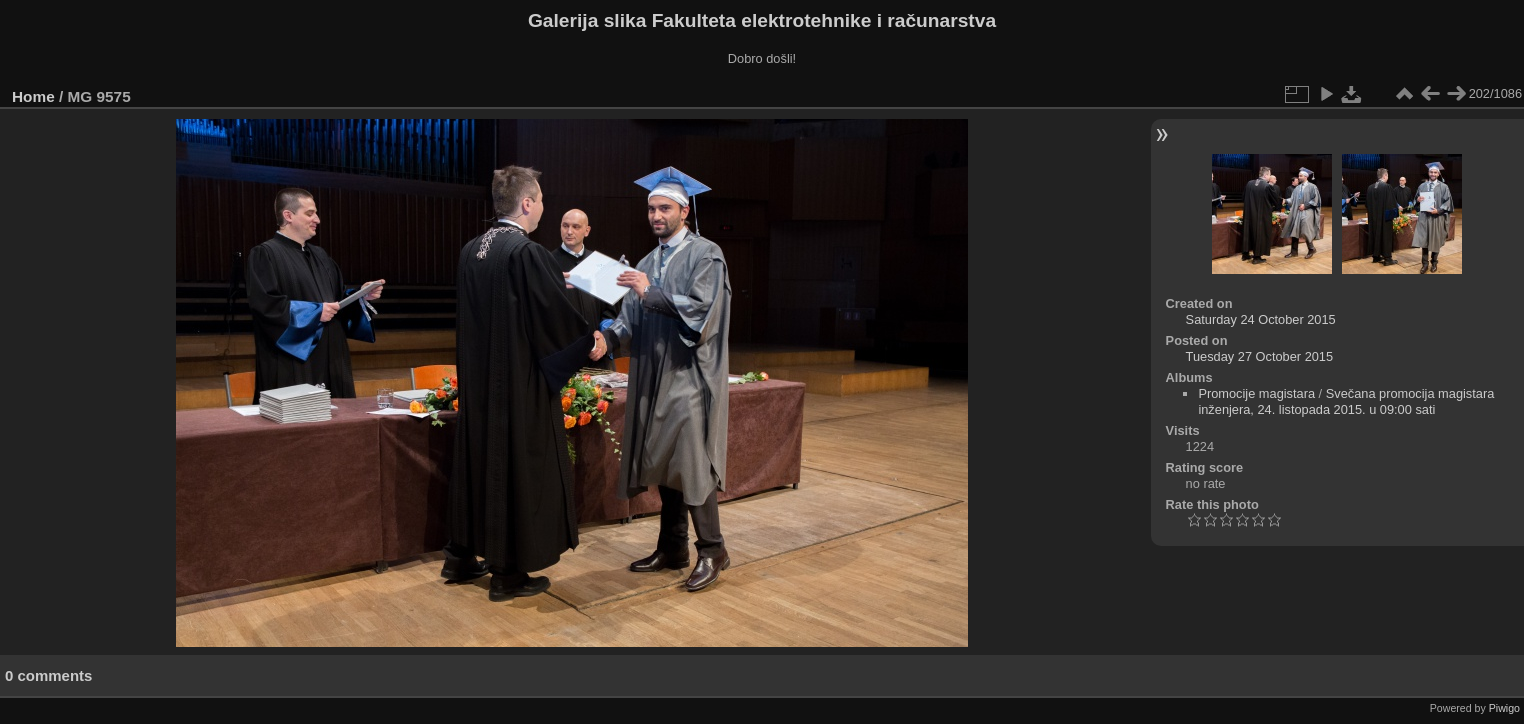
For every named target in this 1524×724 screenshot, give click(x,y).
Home (33, 96)
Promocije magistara (1256, 393)
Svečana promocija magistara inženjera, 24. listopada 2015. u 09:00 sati (1346, 401)
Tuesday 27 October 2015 (1260, 356)
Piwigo (1504, 708)
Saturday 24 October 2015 (1261, 319)
